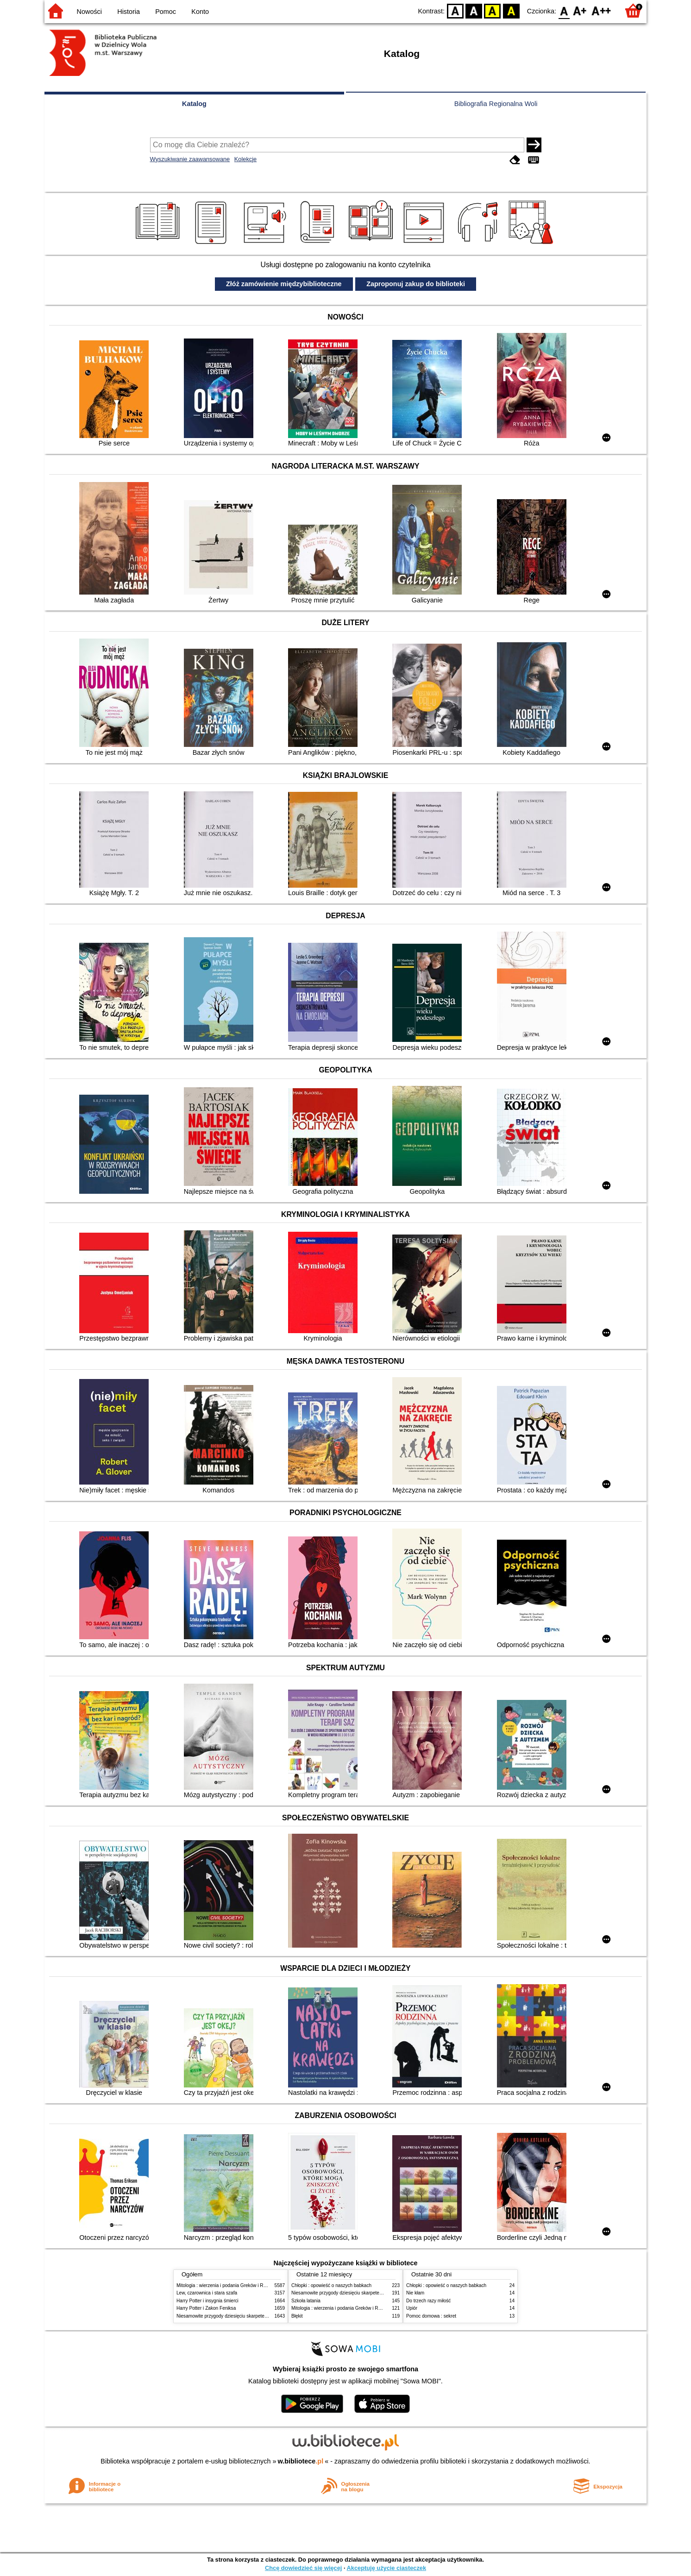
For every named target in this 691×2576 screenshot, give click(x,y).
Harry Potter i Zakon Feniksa (206, 2308)
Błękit (297, 2316)
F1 (580, 10)
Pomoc (165, 11)
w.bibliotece (301, 2461)
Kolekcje (245, 159)
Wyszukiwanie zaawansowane (190, 159)
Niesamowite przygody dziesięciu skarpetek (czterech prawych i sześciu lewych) (259, 2316)
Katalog (194, 103)
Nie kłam (415, 2292)
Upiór (411, 2308)
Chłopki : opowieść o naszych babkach (331, 2285)
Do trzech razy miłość (428, 2300)
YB (492, 10)
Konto (200, 11)
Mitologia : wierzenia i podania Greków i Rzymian (227, 2285)
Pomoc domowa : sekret (431, 2316)
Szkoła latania (305, 2300)
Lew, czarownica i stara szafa (206, 2292)
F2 (601, 10)
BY (511, 10)
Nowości (89, 11)
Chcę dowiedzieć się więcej (303, 2567)
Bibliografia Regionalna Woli (496, 103)
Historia (128, 11)
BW (474, 10)
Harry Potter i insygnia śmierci (207, 2300)
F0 (563, 10)
